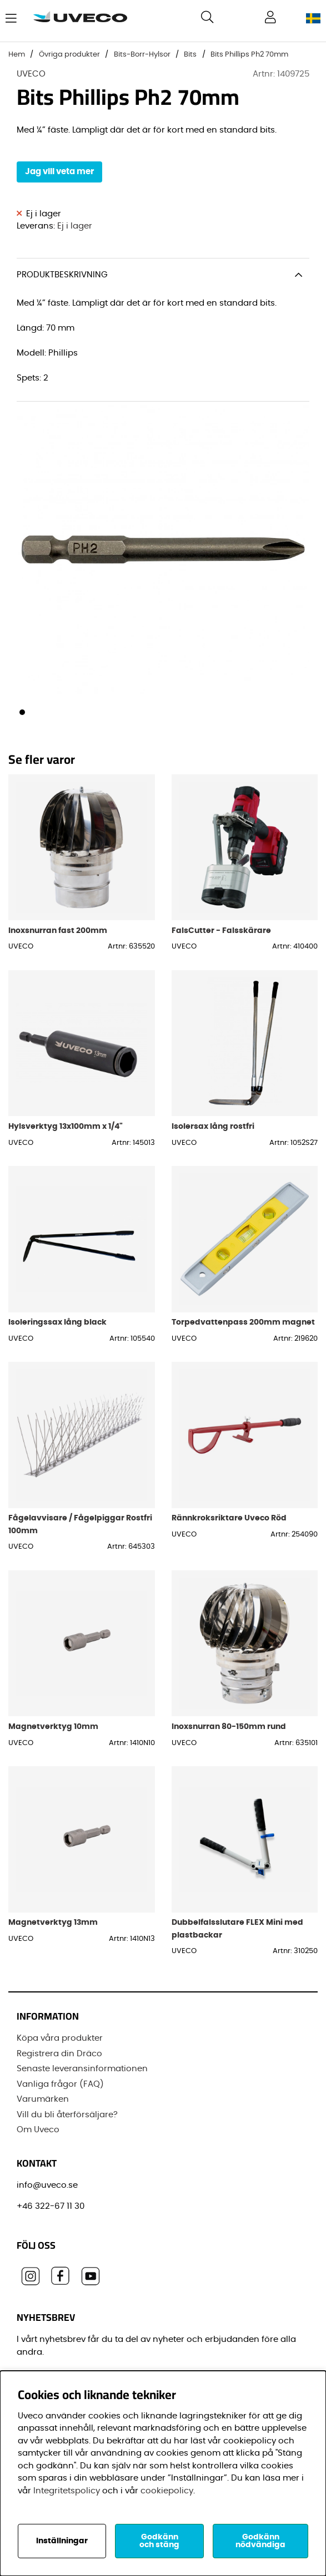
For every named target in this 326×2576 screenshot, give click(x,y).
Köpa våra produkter (60, 2038)
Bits (190, 54)
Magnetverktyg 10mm (53, 1726)
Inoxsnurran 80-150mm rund (229, 1726)
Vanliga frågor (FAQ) (60, 2084)
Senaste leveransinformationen (82, 2069)
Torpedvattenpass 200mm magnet (243, 1322)
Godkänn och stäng (159, 2541)
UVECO (31, 74)
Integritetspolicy (66, 2491)
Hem (16, 54)
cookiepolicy (167, 2491)
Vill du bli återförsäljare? (67, 2115)
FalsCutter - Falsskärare (221, 930)
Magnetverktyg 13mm (53, 1922)
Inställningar (62, 2541)
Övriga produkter (69, 54)
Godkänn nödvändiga (260, 2541)
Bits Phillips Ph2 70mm (249, 54)
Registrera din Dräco (59, 2054)
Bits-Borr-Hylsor (142, 54)
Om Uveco (38, 2130)
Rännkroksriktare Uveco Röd (229, 1518)
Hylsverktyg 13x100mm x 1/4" (65, 1126)
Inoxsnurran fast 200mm (57, 930)
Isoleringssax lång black (57, 1322)
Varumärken (43, 2099)
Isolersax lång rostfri (213, 1126)
